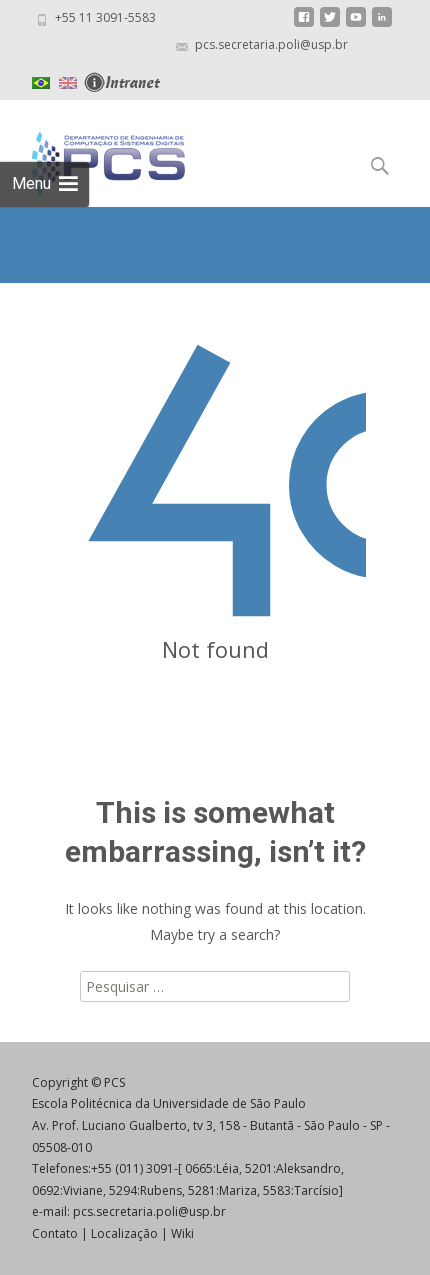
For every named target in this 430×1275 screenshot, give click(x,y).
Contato (55, 1233)
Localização (124, 1233)
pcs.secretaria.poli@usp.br (149, 1211)
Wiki (182, 1233)
